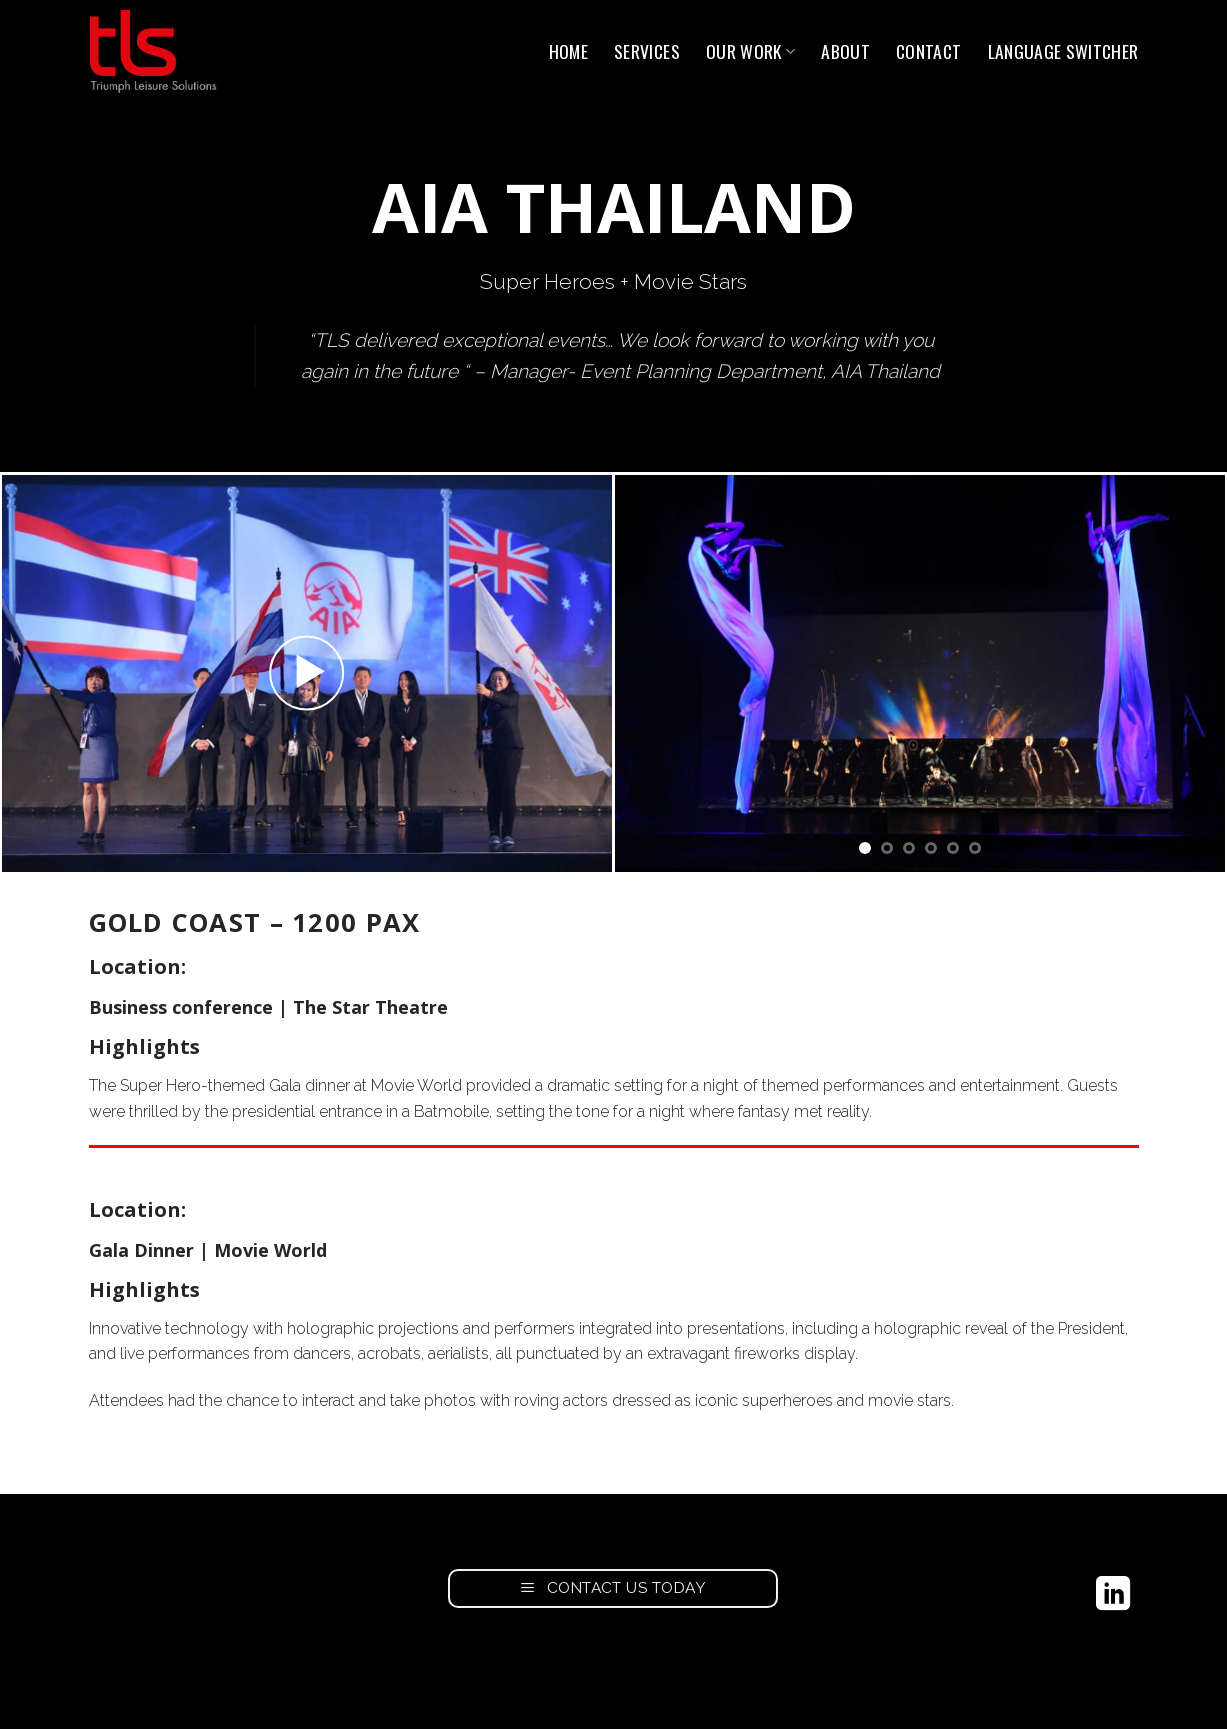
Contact (928, 51)
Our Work (750, 51)
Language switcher (1063, 51)
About (845, 51)
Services (647, 51)
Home (568, 51)
